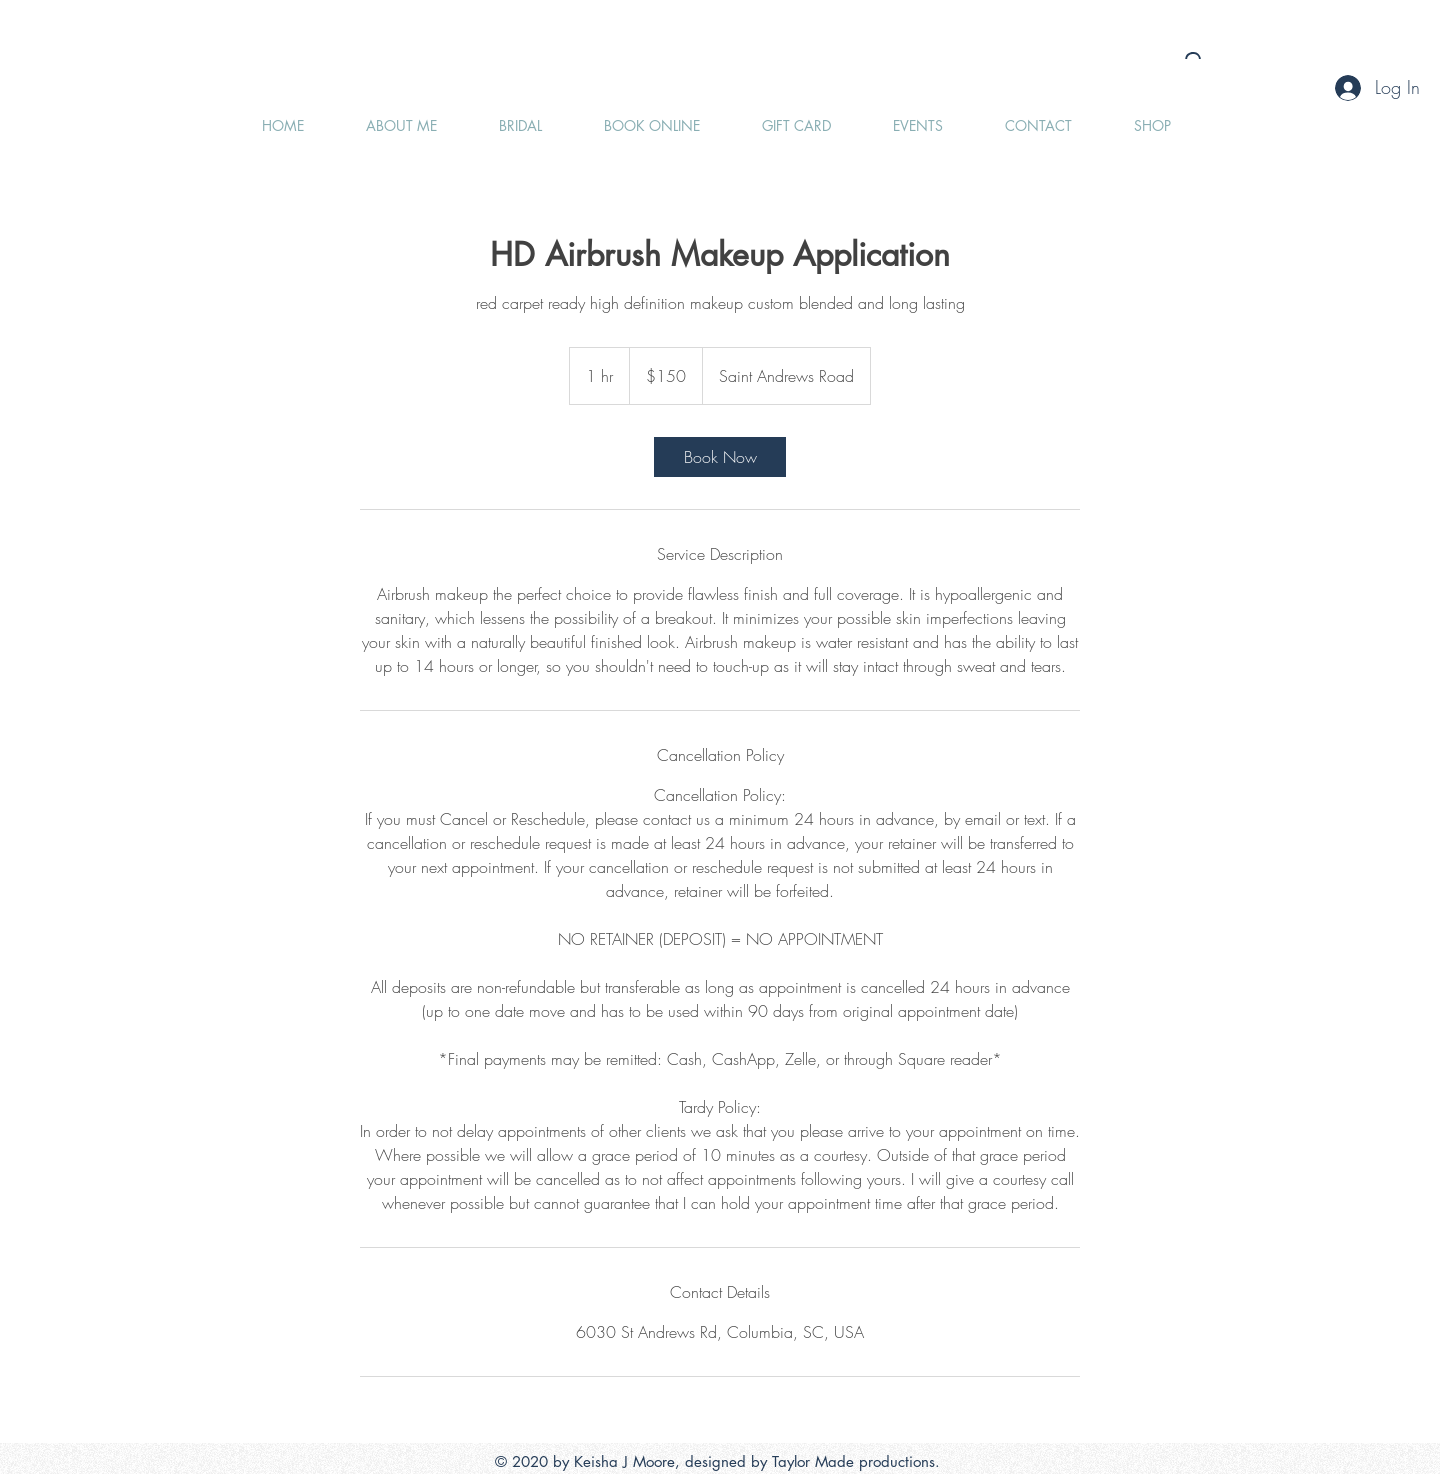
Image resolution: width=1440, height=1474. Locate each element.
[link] (720, 457)
